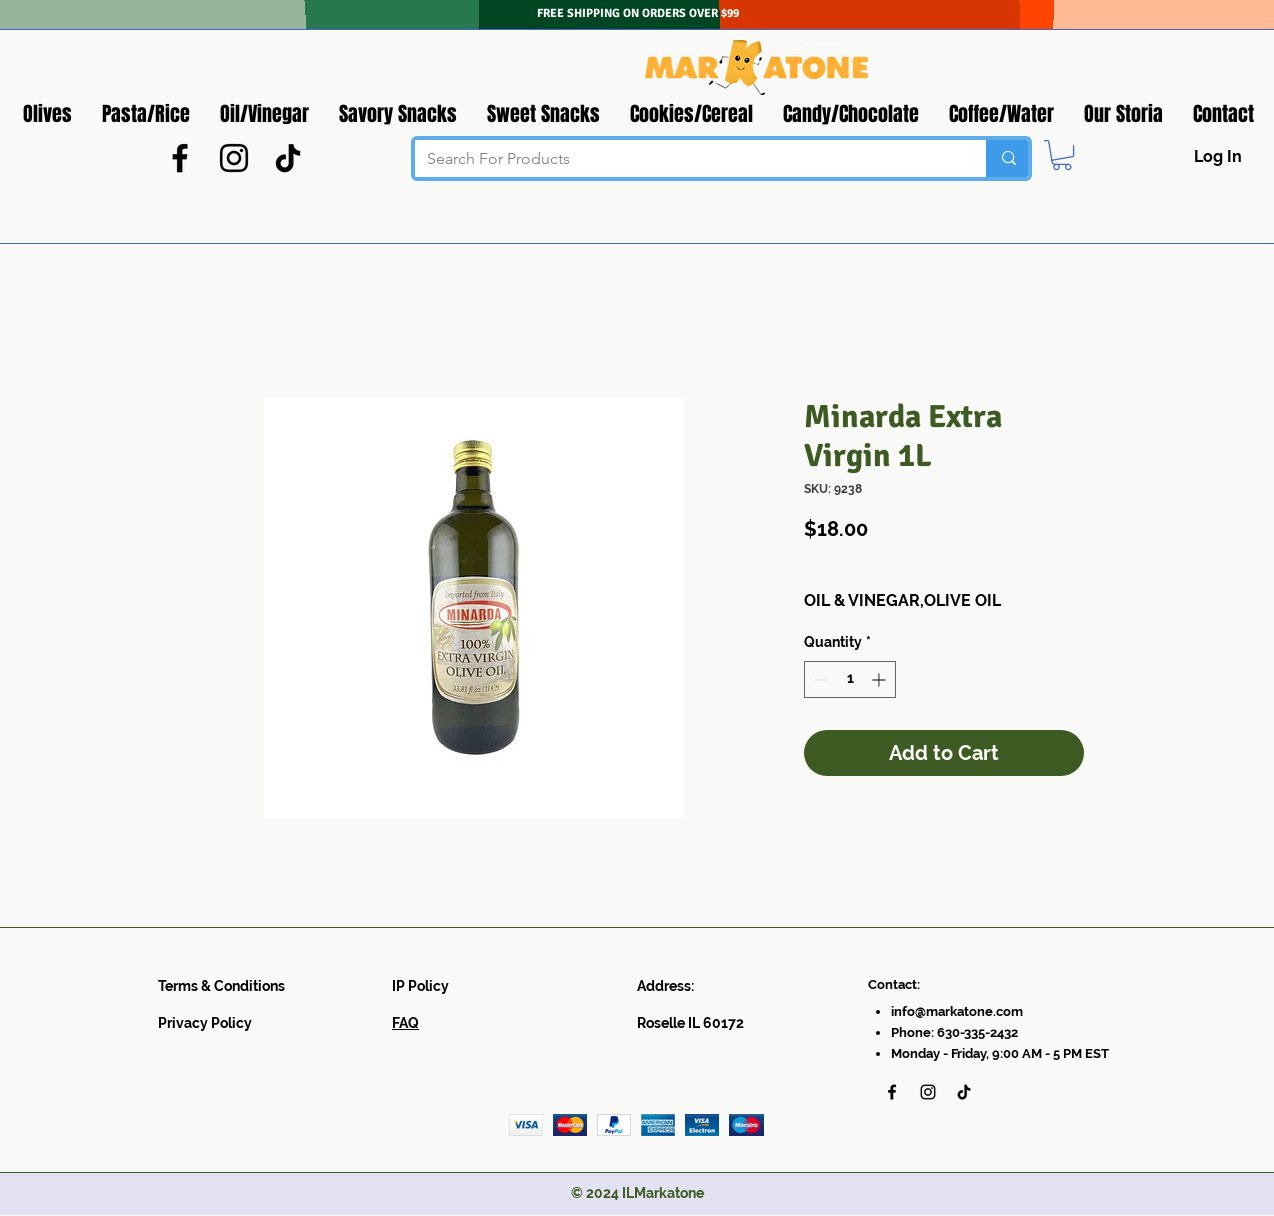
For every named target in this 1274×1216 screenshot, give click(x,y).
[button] (1062, 155)
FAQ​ (405, 1023)
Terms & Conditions (221, 986)
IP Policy (420, 986)
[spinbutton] (850, 679)
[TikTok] (288, 158)
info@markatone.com (957, 1011)
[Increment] (880, 679)
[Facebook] (180, 158)
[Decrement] (819, 679)
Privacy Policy (205, 1023)
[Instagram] (234, 158)
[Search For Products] (685, 159)
